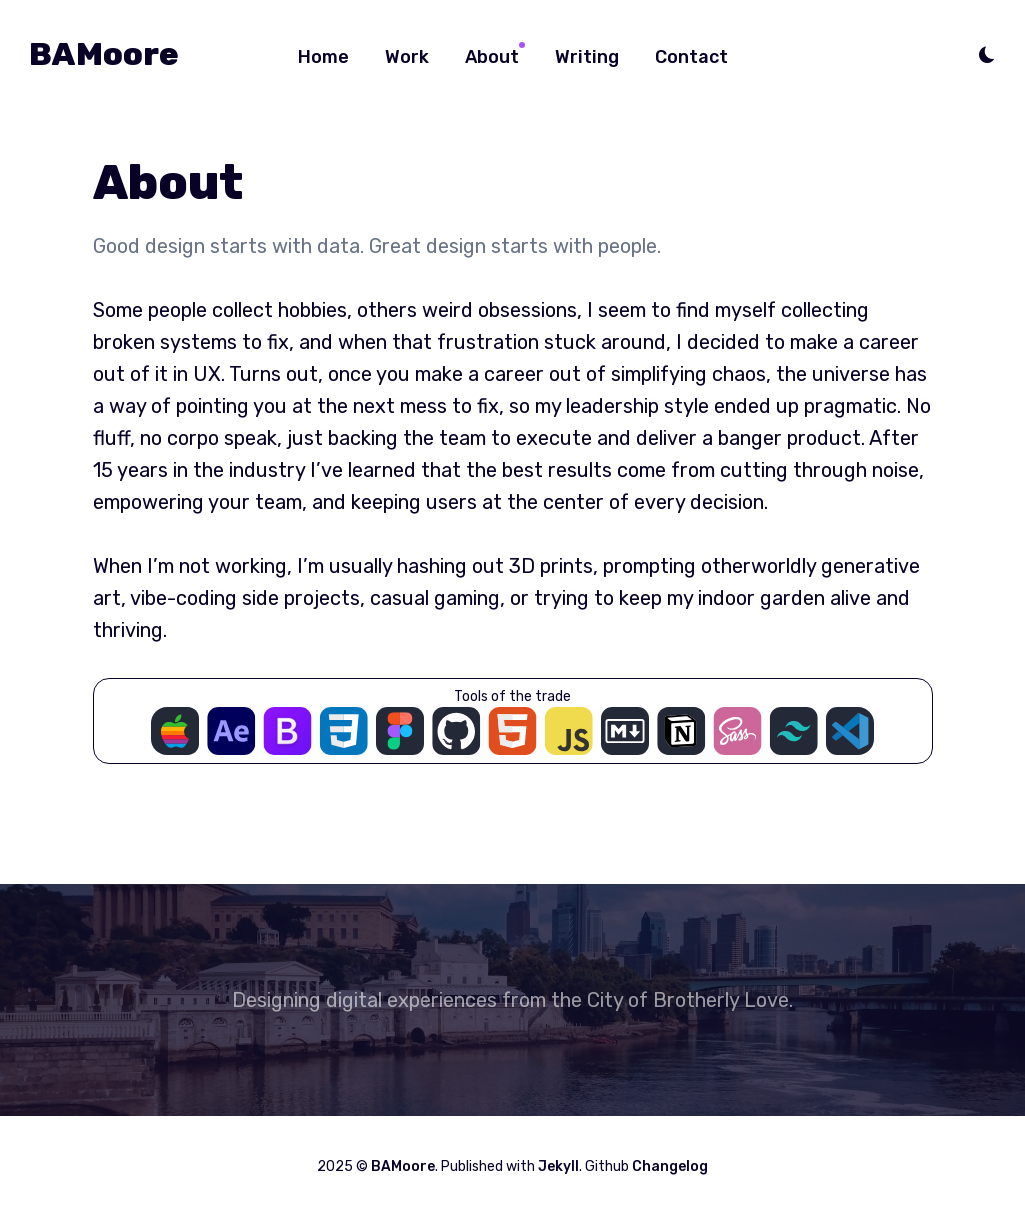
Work (407, 57)
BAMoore (104, 54)
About (492, 57)
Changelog (670, 1166)
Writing (587, 57)
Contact (691, 57)
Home (323, 57)
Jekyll (558, 1166)
